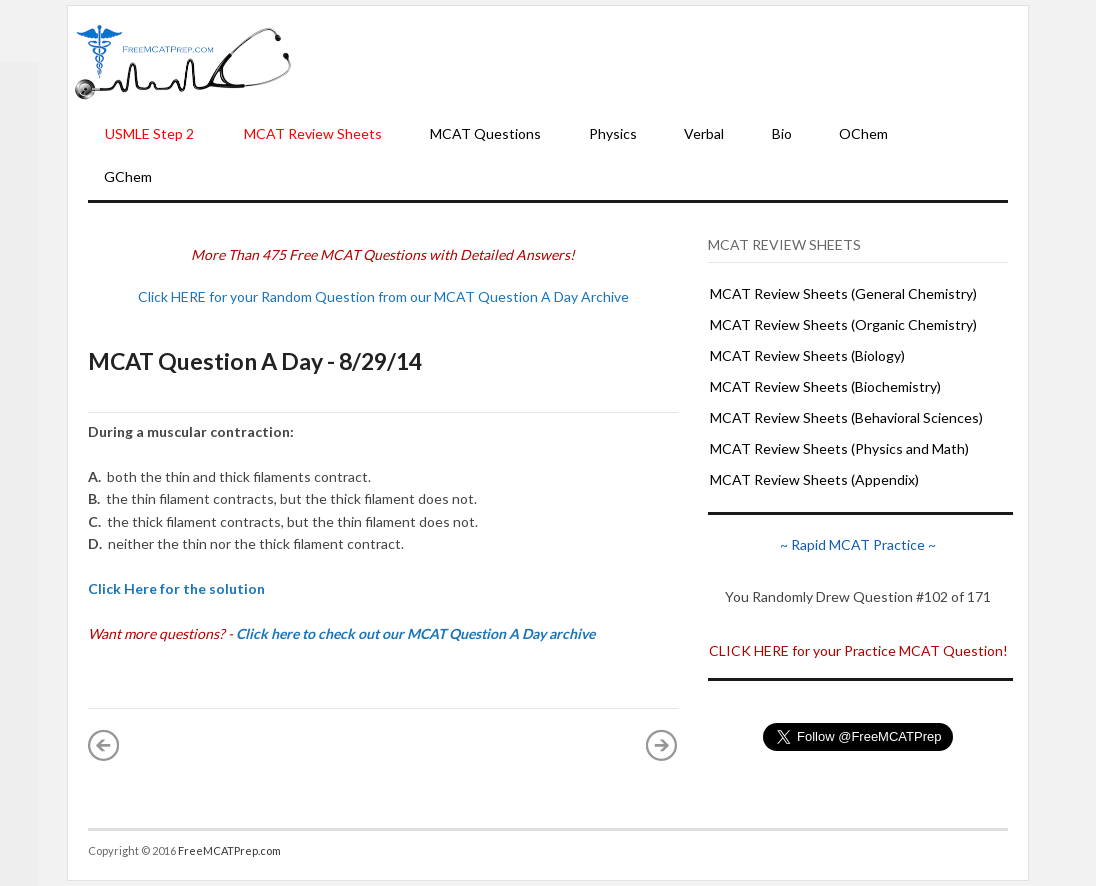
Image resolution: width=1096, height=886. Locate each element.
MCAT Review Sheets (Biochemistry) (825, 386)
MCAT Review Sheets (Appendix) (814, 479)
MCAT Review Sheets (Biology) (807, 355)
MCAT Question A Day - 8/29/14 (255, 361)
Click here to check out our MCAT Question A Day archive (415, 633)
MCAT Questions (485, 133)
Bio (782, 133)
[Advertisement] (660, 61)
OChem (863, 133)
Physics (613, 133)
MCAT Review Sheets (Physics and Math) (839, 448)
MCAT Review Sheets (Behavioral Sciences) (846, 417)
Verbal (704, 133)
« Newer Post (104, 745)
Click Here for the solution (176, 588)
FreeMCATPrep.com (229, 850)
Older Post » (662, 745)
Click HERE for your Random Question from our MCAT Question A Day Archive (383, 296)
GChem (128, 176)
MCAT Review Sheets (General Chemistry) (843, 293)
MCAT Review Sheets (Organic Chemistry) (843, 324)
